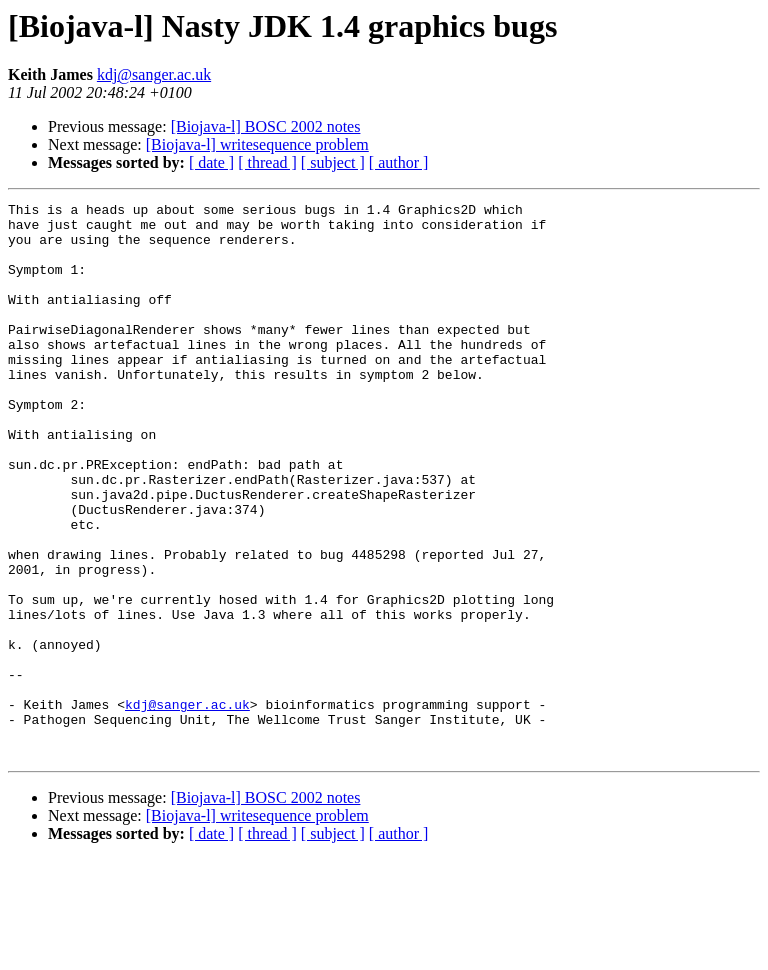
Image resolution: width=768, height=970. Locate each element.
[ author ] (399, 162)
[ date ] (211, 162)
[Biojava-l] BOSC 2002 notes (266, 126)
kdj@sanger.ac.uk (154, 74)
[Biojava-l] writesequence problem (257, 144)
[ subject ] (333, 162)
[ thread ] (267, 162)
